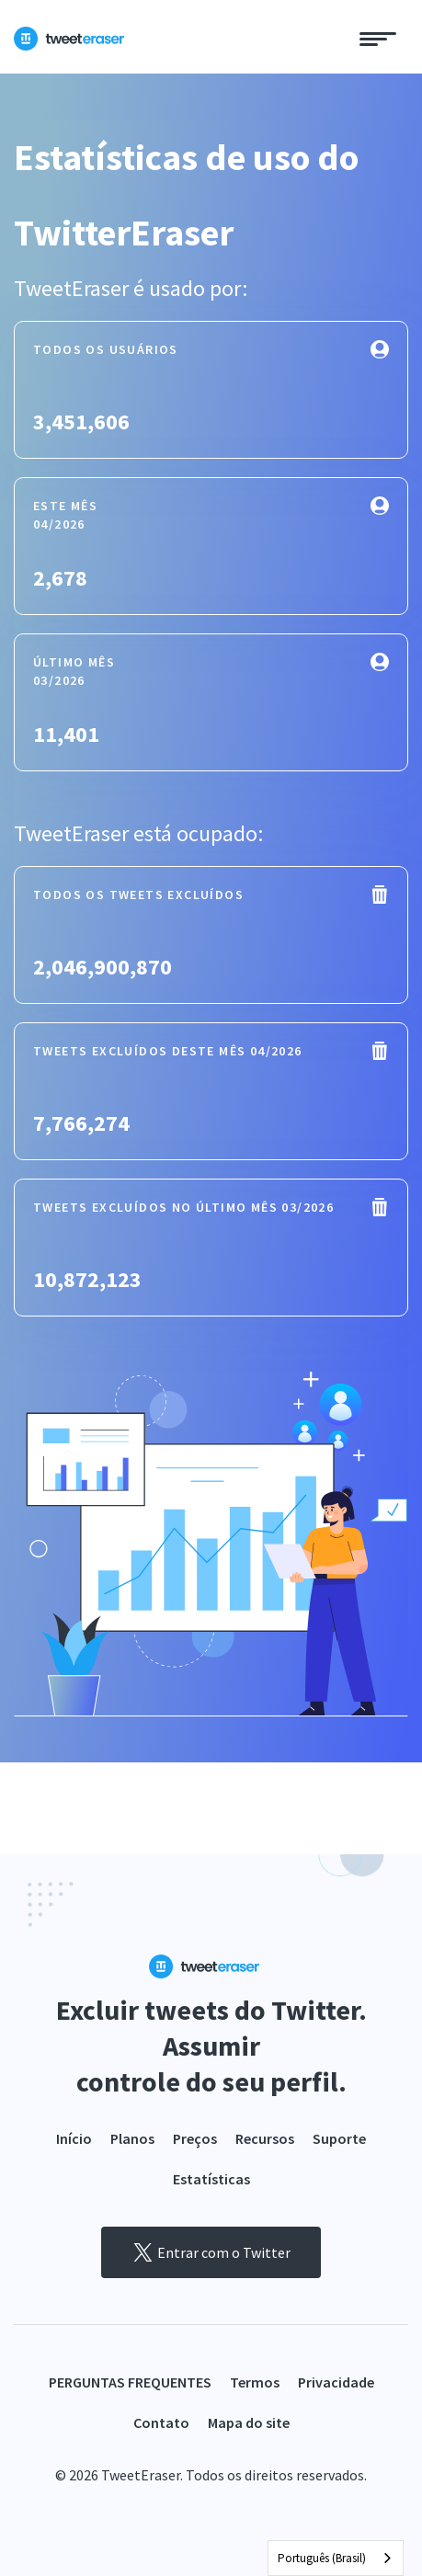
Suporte (339, 2138)
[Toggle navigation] (378, 37)
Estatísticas (211, 2179)
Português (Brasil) (322, 2558)
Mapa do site (249, 2422)
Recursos (264, 2138)
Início (74, 2138)
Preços (195, 2138)
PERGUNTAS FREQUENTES (130, 2382)
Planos (132, 2138)
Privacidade (336, 2382)
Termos (254, 2382)
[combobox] (336, 2558)
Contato (161, 2422)
